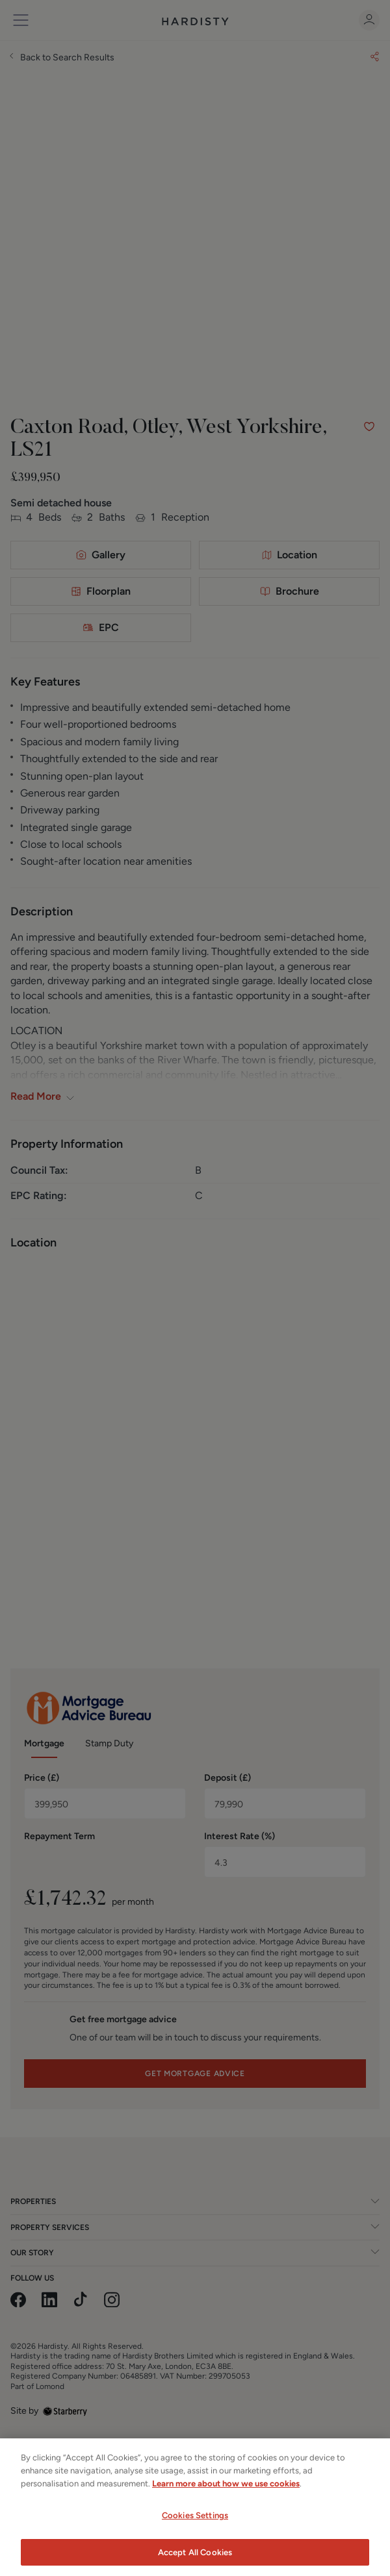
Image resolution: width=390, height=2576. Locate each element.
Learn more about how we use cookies (226, 2493)
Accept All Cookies (195, 2562)
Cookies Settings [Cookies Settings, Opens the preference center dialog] (195, 2525)
